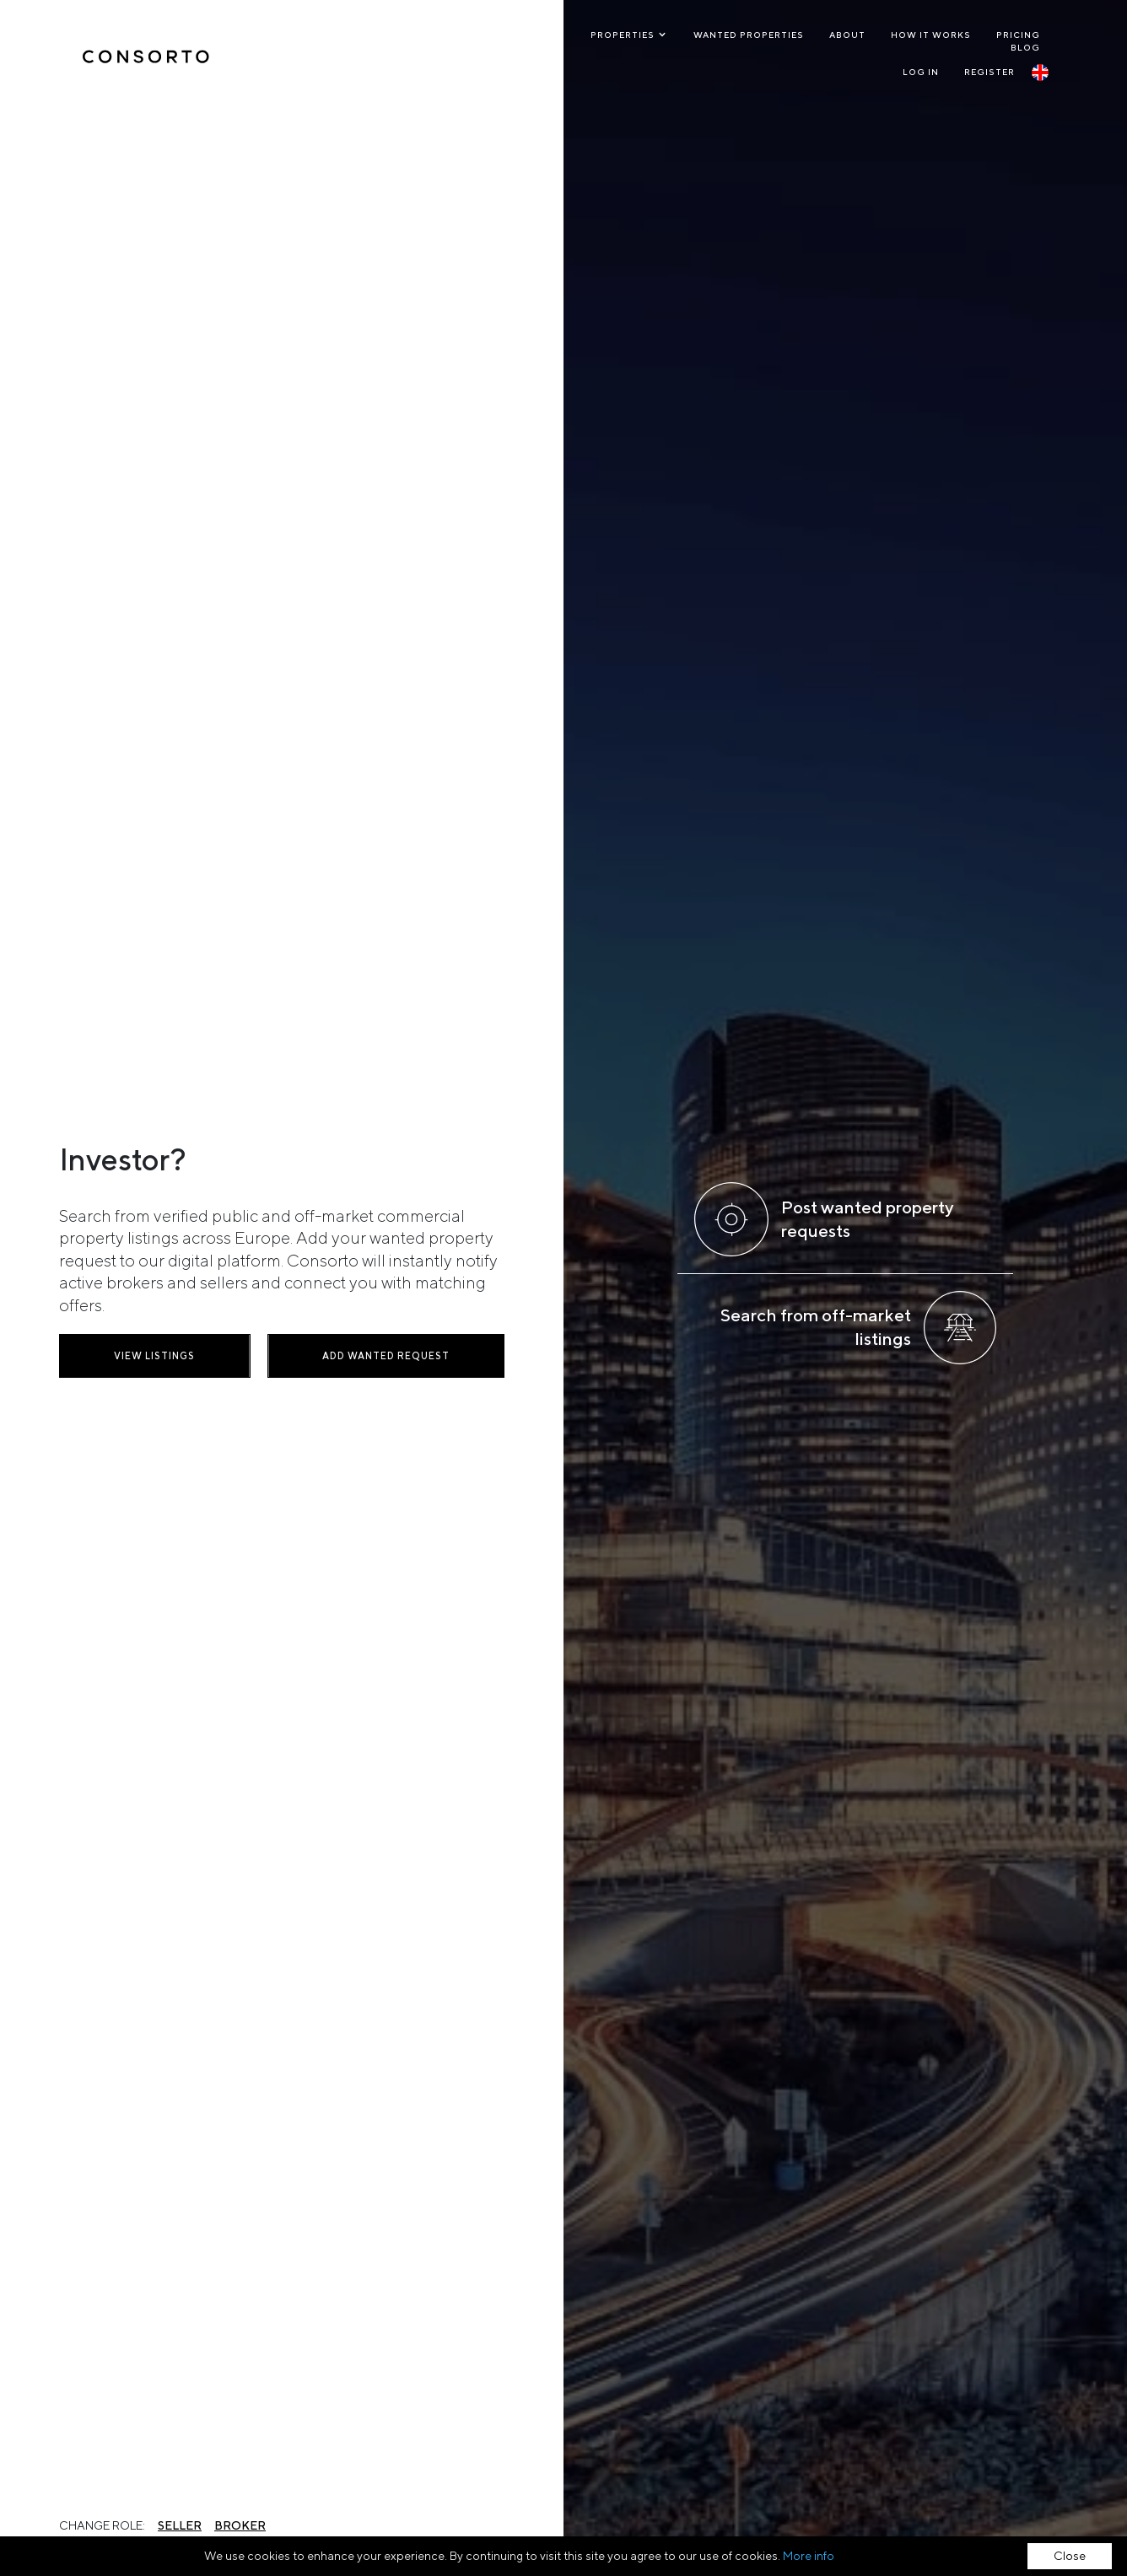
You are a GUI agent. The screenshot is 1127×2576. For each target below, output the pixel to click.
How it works (931, 35)
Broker (240, 2525)
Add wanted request (386, 1355)
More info (808, 2556)
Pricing (1018, 35)
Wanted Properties (748, 35)
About (847, 35)
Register (989, 72)
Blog (1025, 47)
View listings (154, 1355)
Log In (921, 72)
